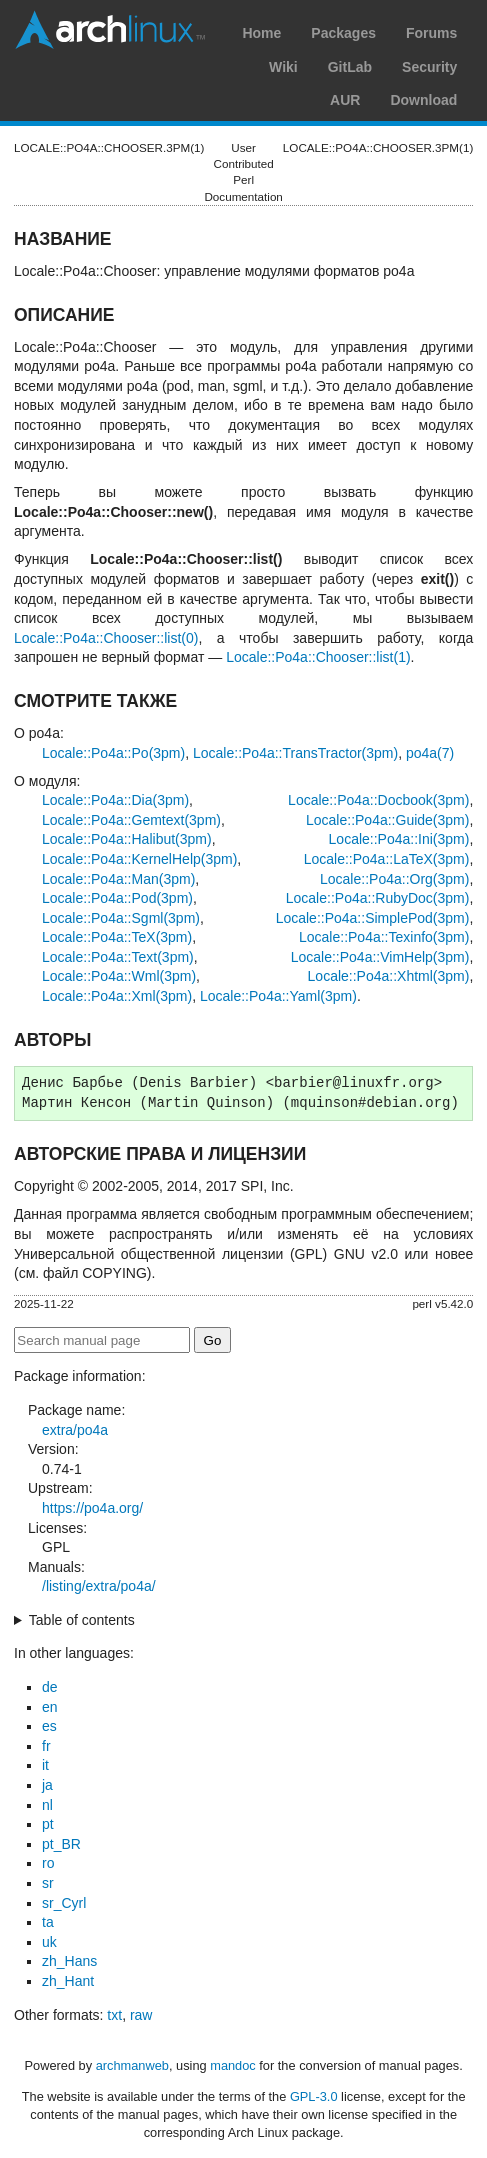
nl (47, 1805)
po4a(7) (430, 753)
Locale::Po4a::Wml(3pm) (119, 976)
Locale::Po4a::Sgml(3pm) (121, 918)
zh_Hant (68, 1981)
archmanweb (132, 2065)
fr (46, 1746)
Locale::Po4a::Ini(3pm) (399, 839)
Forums (431, 33)
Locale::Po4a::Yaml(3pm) (278, 996)
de (50, 1687)
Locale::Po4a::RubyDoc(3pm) (378, 898)
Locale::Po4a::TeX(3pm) (117, 937)
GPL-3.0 (314, 2096)
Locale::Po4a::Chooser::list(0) (106, 638)
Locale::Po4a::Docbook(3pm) (378, 800)
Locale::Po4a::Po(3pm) (113, 753)
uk (49, 1942)
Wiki (283, 67)
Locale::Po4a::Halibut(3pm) (127, 839)
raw (141, 2015)
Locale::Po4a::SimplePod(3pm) (373, 918)
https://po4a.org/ (92, 1508)
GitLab (350, 67)
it (45, 1765)
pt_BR (61, 1844)
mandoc (233, 2065)
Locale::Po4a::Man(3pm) (118, 879)
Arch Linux (110, 30)
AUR (345, 100)
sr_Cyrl (64, 1903)
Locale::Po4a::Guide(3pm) (387, 820)
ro (48, 1863)
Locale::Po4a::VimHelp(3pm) (380, 957)
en (50, 1707)
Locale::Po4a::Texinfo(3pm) (384, 937)
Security (429, 67)
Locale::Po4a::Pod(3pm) (117, 898)
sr (48, 1883)
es (49, 1726)
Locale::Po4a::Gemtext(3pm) (131, 820)
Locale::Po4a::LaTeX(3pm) (387, 859)
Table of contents (82, 1620)
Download (423, 100)
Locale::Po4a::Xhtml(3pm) (389, 976)
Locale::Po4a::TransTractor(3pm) (295, 753)
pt (48, 1824)
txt (114, 2015)
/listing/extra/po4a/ (99, 1586)
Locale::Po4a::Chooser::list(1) (318, 657)
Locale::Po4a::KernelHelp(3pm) (139, 859)
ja (47, 1785)
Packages (343, 33)
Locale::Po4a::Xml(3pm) (117, 996)
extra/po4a (75, 1430)
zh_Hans (69, 1961)
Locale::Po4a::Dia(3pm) (115, 800)
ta (48, 1922)
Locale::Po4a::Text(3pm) (118, 957)
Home (261, 33)
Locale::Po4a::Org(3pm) (394, 879)
